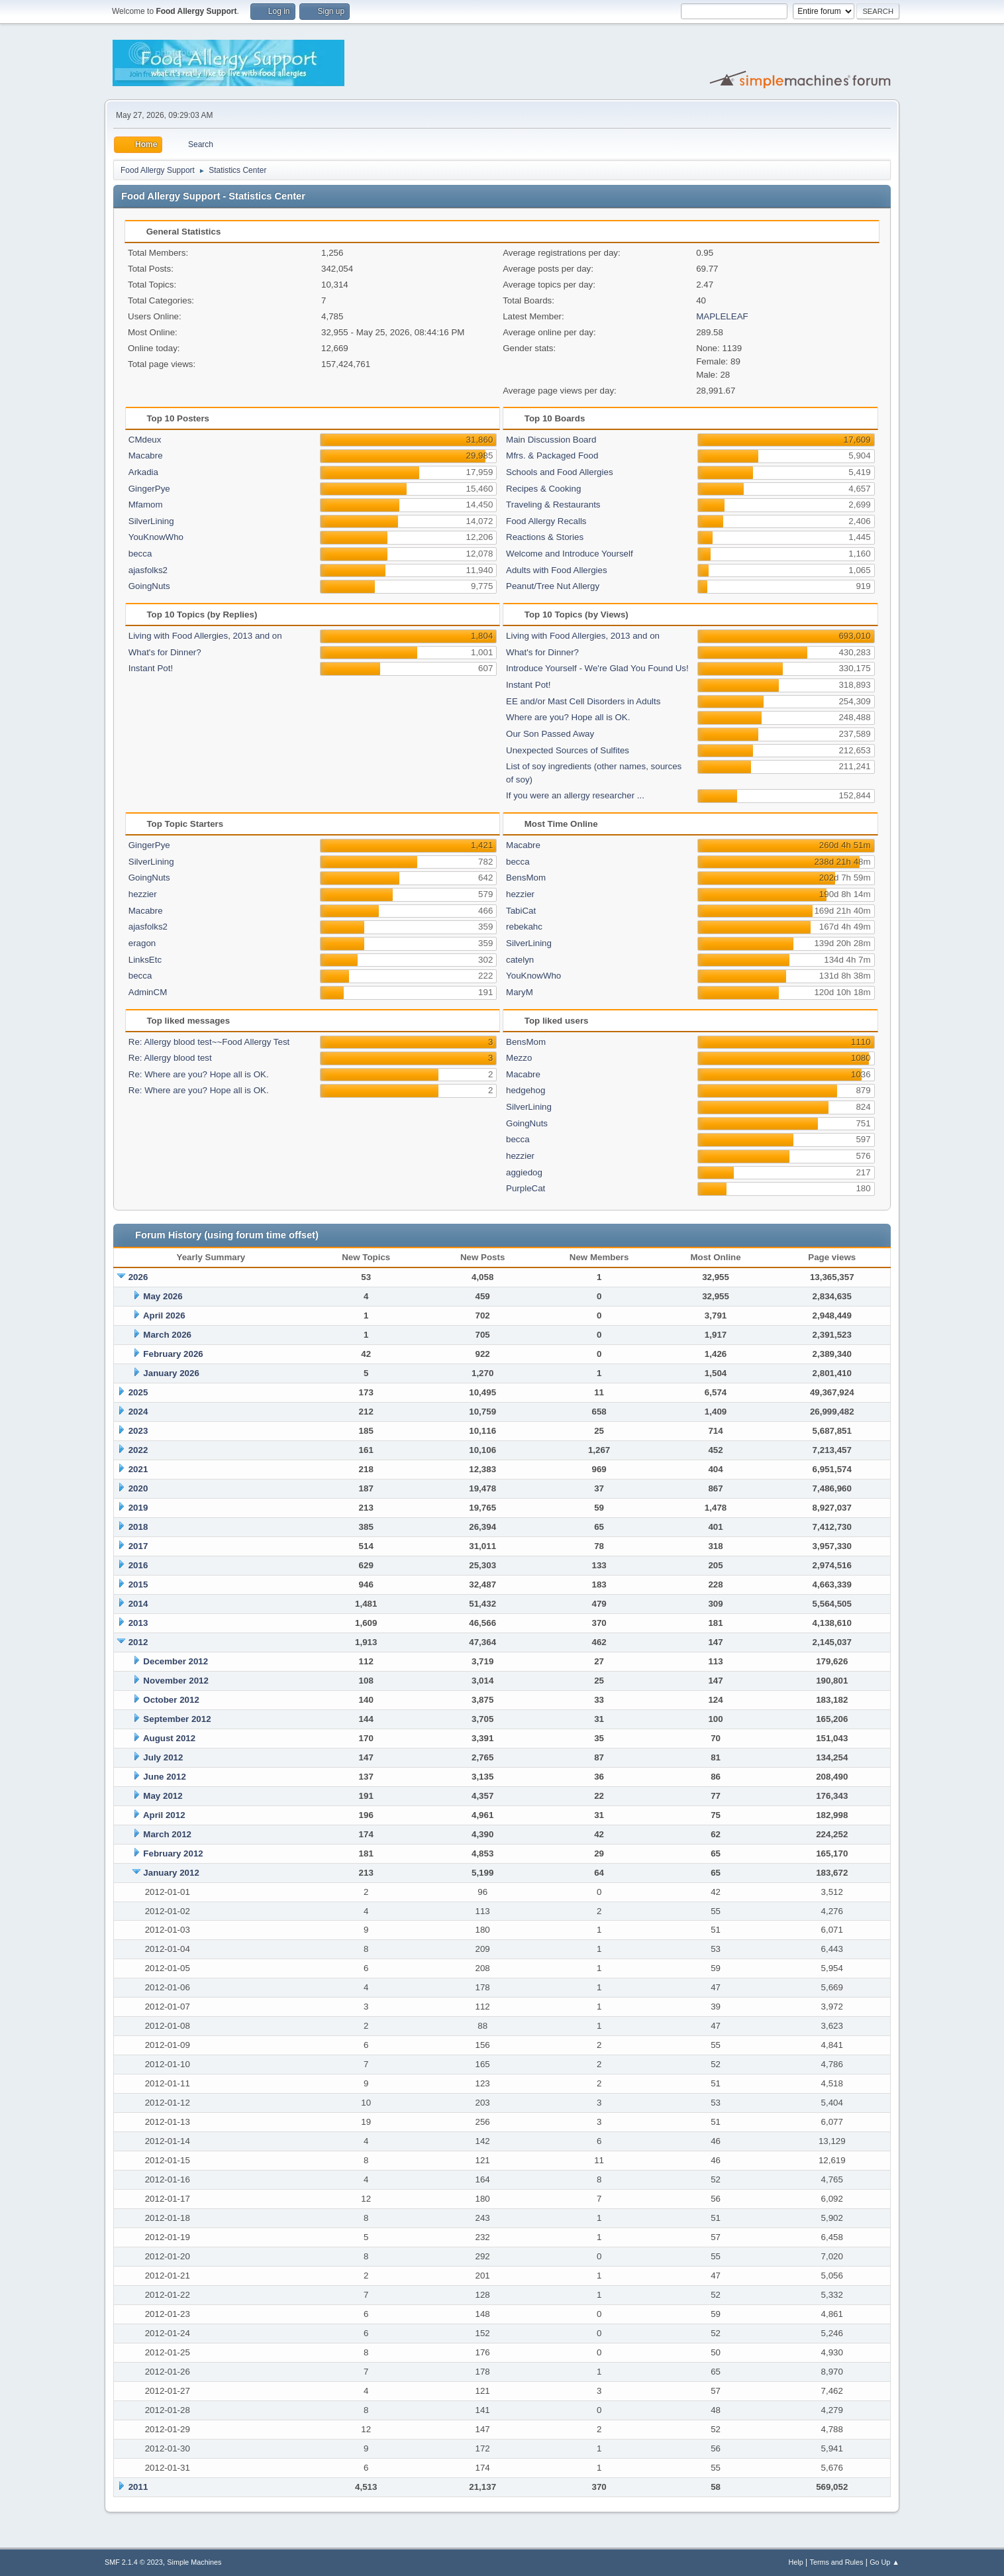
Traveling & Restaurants (553, 505)
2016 (138, 1565)
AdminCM (148, 992)
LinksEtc (145, 960)
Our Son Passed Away (550, 734)
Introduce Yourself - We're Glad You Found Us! (597, 668)
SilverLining (151, 521)
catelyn (520, 960)
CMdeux (145, 440)
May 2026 (162, 1296)
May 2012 (162, 1796)
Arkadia (143, 472)
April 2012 (164, 1815)
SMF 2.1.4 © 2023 (134, 2562)
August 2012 (169, 1738)
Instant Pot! (150, 668)
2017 (138, 1546)
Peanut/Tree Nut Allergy (552, 586)
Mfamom (145, 505)
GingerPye (149, 489)
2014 (138, 1604)
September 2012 (177, 1719)
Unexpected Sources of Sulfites (567, 750)
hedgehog (525, 1090)
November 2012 (176, 1681)
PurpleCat (525, 1188)
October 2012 (171, 1700)
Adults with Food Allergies (556, 570)
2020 (138, 1488)
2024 (138, 1412)
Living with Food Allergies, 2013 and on (205, 636)
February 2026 (173, 1354)
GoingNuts (149, 586)
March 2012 (167, 1834)
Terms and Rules (837, 2562)
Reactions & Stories (544, 537)
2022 (138, 1450)
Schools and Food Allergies (559, 472)
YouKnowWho (155, 537)
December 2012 (175, 1661)
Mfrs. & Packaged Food (552, 455)
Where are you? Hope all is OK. (568, 717)
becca (140, 554)
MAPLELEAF (722, 316)
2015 (138, 1584)
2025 (138, 1392)
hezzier (142, 894)
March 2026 (167, 1335)
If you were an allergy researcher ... (575, 795)
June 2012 (164, 1777)
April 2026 (164, 1315)
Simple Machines (194, 2562)
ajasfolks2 (148, 570)
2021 (138, 1469)
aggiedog (524, 1172)
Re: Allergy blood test (170, 1058)
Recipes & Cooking (543, 489)
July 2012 (163, 1757)
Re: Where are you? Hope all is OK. (198, 1074)
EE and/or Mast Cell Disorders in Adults (583, 701)
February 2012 (173, 1853)
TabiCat (521, 911)
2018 (138, 1527)
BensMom (526, 878)
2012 (138, 1642)
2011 (138, 2487)
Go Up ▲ (884, 2562)
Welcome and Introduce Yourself (569, 554)
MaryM (519, 992)
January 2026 (171, 1373)
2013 (138, 1623)
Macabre (145, 455)
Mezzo (519, 1058)
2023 (138, 1431)
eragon (142, 943)
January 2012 (171, 1873)
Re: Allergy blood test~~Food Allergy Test (209, 1042)
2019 (138, 1508)
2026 (138, 1277)
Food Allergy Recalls (546, 521)
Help (796, 2562)
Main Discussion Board (551, 440)
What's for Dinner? (164, 652)
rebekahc (524, 927)
